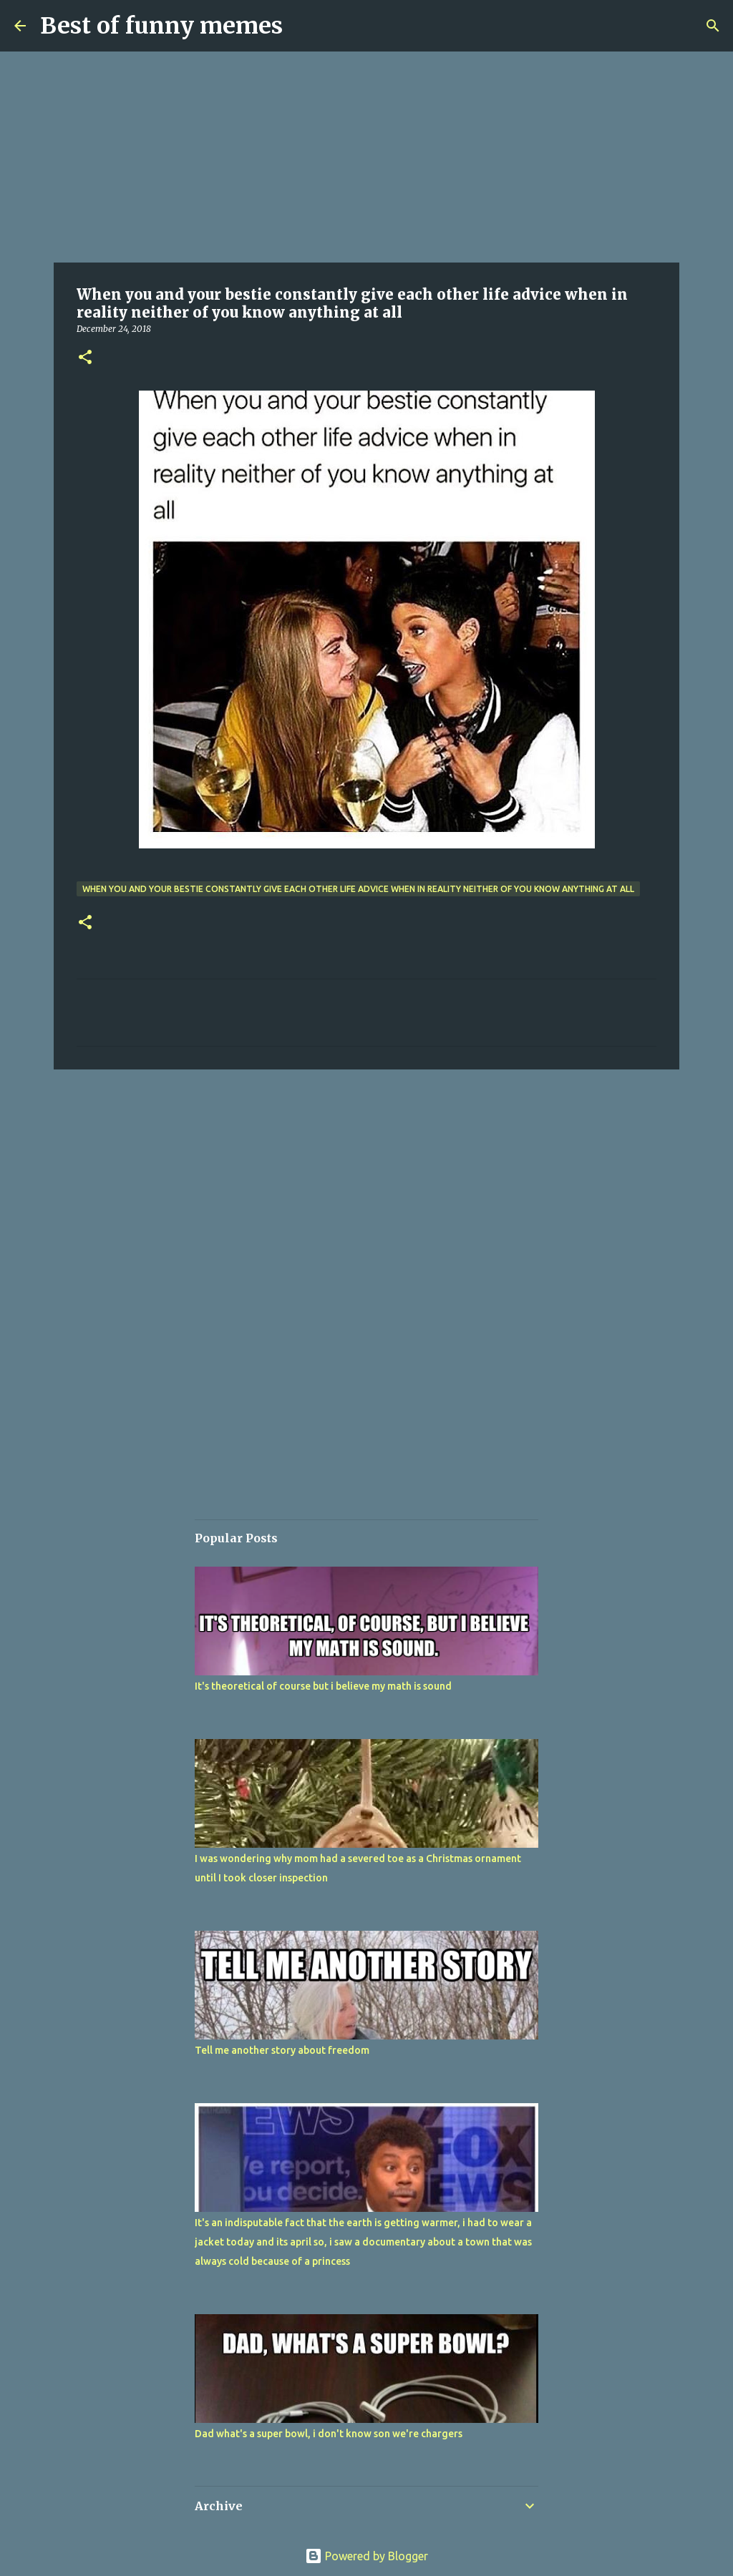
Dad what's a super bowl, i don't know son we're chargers (328, 2433)
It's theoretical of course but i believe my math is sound (323, 1686)
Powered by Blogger (366, 2556)
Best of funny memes (161, 25)
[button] (85, 358)
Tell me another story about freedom (282, 2050)
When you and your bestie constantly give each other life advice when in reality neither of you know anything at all (358, 888)
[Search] (713, 26)
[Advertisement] (366, 157)
